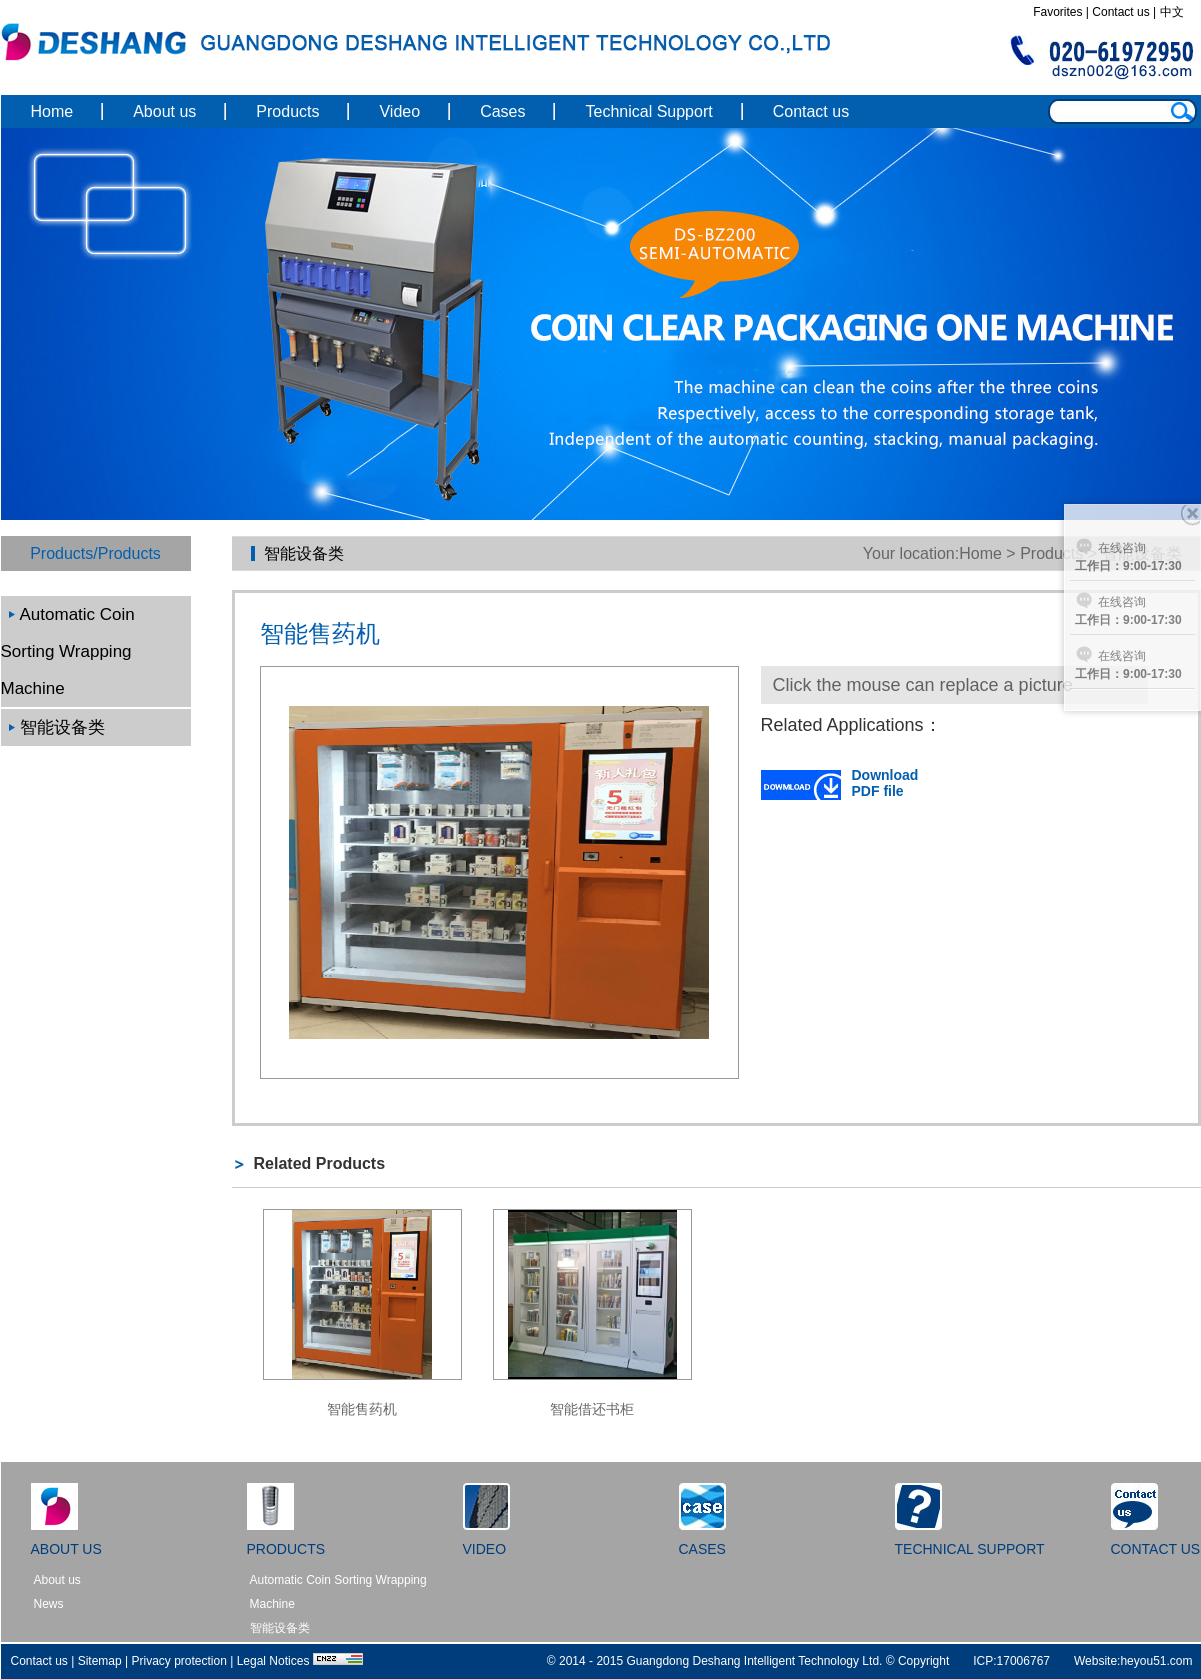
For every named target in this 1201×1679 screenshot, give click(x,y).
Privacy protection (179, 1661)
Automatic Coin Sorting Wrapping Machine (68, 651)
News (49, 1604)
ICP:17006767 (1011, 1661)
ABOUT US (66, 1549)
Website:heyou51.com (1133, 1661)
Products (287, 111)
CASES (702, 1549)
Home (52, 111)
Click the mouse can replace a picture (923, 685)
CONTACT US (1156, 1549)
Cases (502, 111)
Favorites (1057, 12)
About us (164, 111)
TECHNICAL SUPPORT (970, 1549)
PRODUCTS (286, 1549)
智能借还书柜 (592, 1409)
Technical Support (648, 111)
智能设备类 (62, 727)
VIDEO (485, 1549)
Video (399, 111)
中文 (1172, 12)
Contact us (1120, 12)
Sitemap (100, 1661)
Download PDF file (840, 783)
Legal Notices (273, 1661)
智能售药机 (362, 1409)
